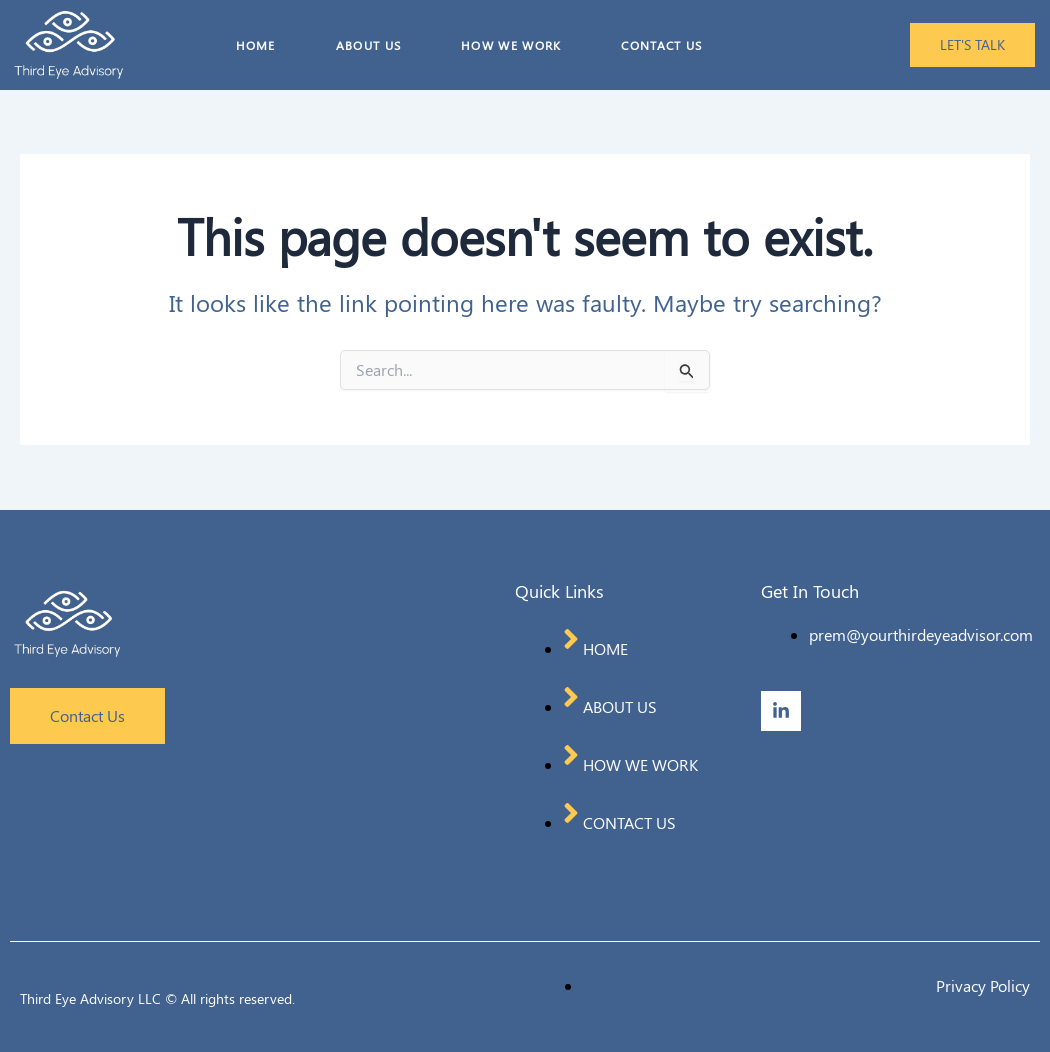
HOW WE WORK (511, 45)
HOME (256, 45)
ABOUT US (368, 45)
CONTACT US (661, 45)
